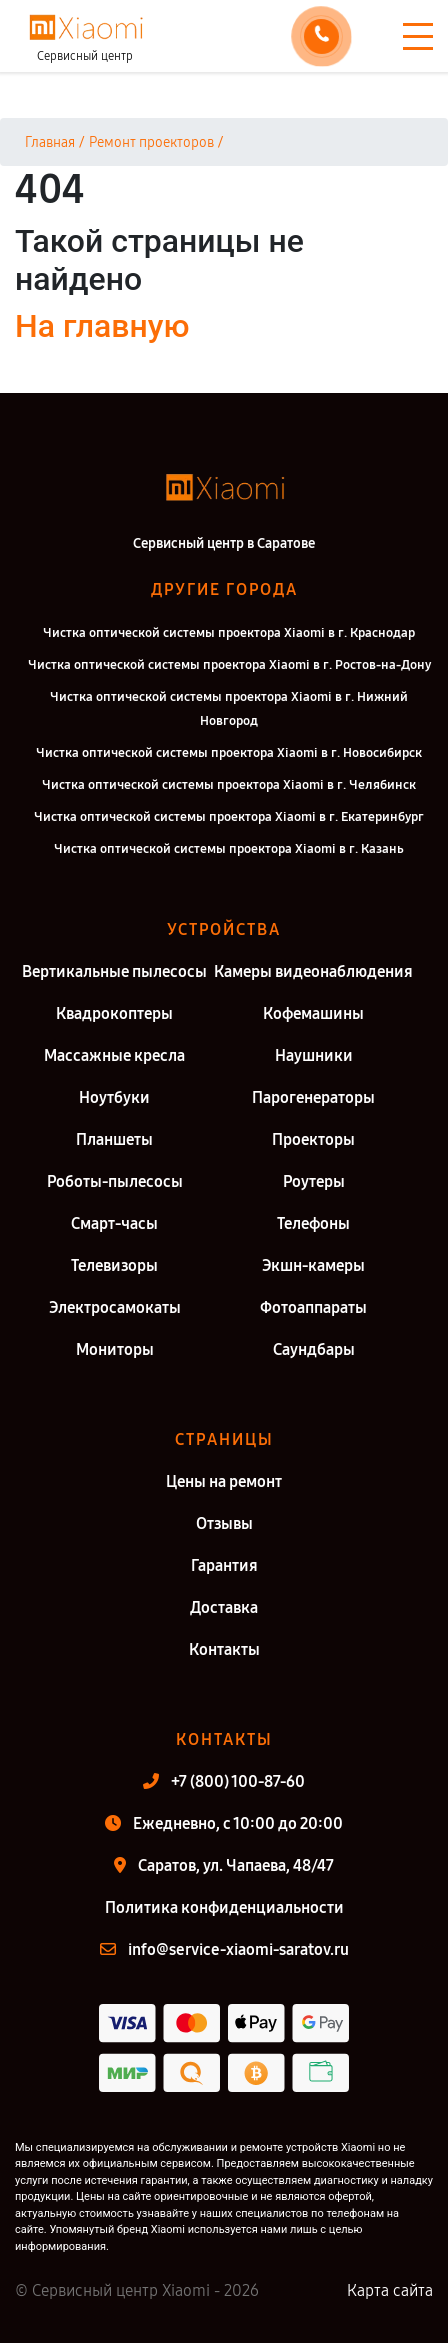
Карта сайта (390, 2290)
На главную (102, 326)
